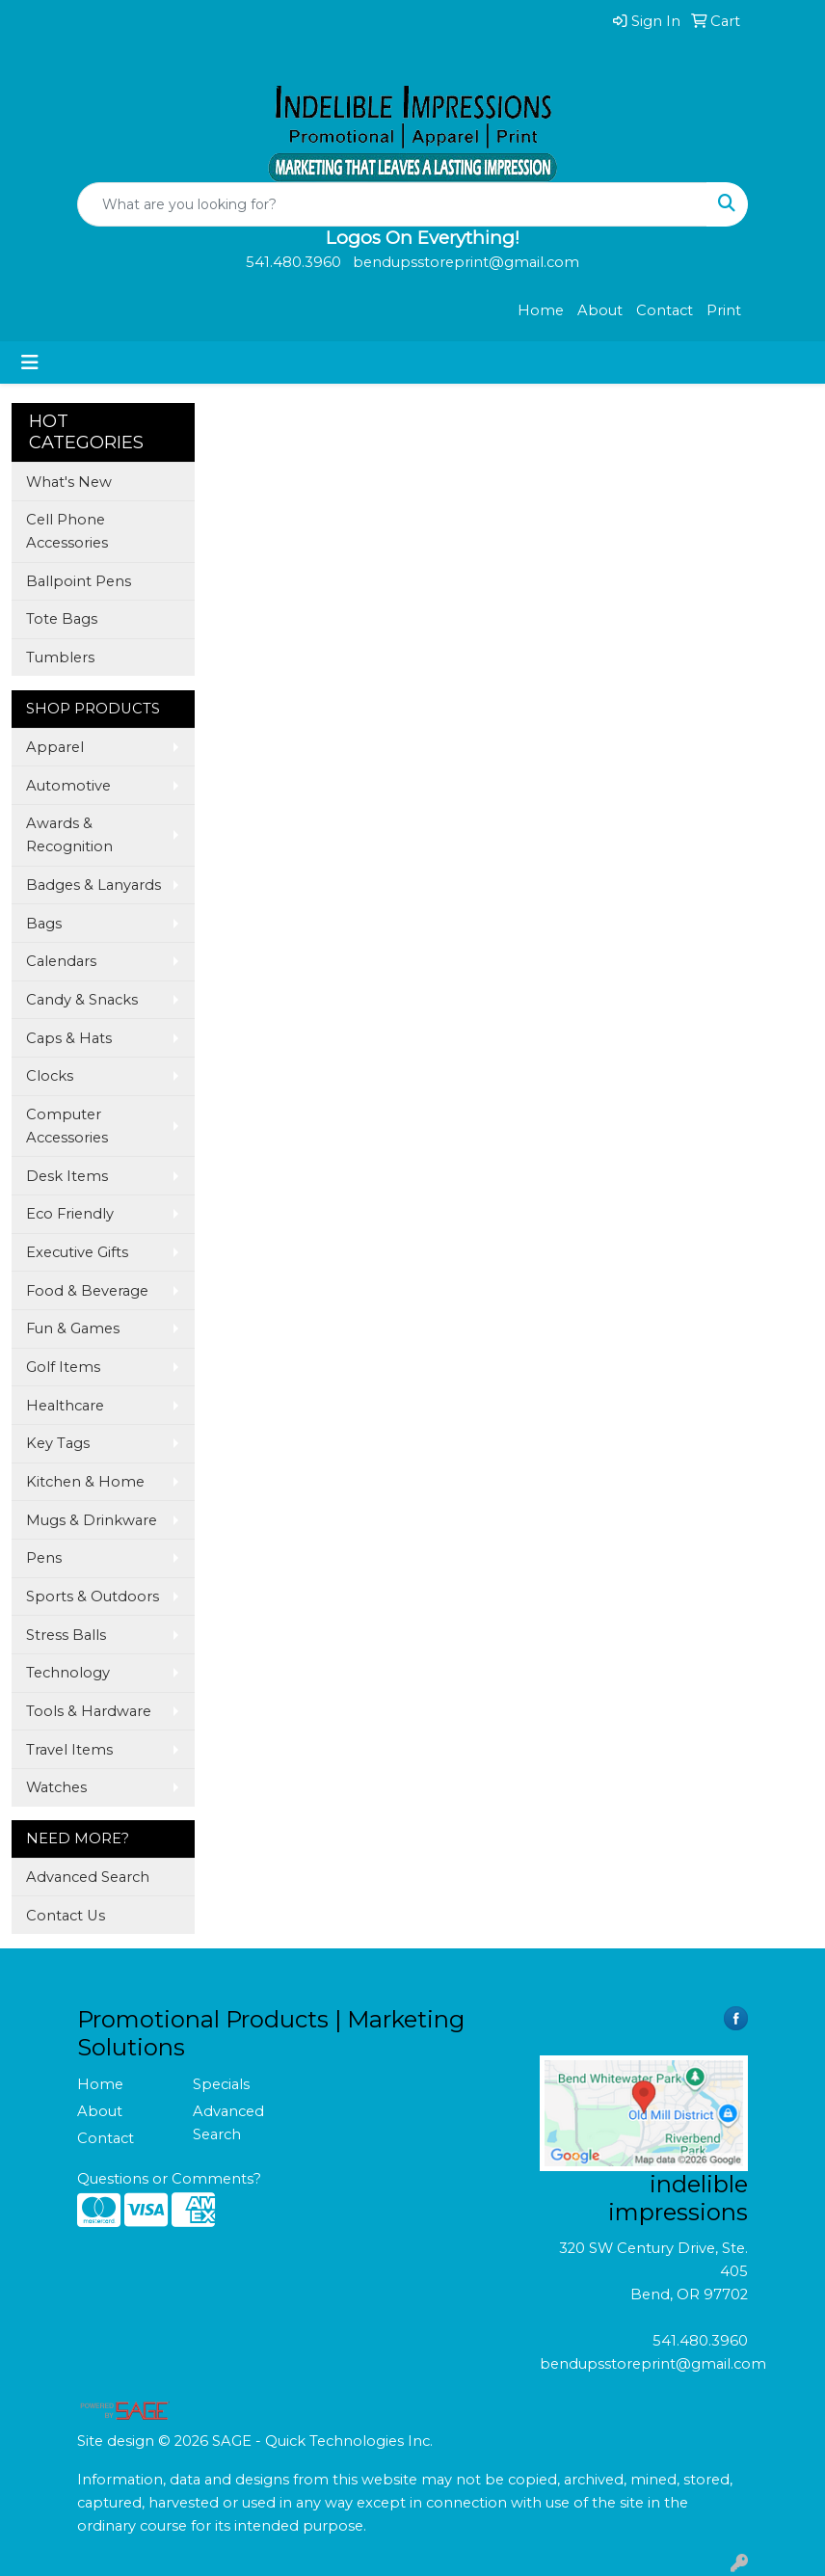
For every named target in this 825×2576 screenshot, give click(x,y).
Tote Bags (61, 619)
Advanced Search (87, 1877)
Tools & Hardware (88, 1711)
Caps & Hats (69, 1038)
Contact (664, 310)
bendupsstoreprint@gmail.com (653, 2364)
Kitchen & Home (85, 1481)
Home (541, 310)
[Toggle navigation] (30, 362)
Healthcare (65, 1405)
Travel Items (69, 1749)
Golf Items (63, 1367)
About (600, 310)
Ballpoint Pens (78, 581)
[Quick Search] (392, 204)
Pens (44, 1558)
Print (723, 310)
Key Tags (58, 1443)
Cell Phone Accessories (67, 531)
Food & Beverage (87, 1291)
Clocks (49, 1076)
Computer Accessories (67, 1126)
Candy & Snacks (82, 999)
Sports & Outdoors (92, 1596)
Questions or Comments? (169, 2178)
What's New (69, 482)
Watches (56, 1787)
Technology (68, 1672)
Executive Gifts (77, 1252)
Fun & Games (73, 1328)
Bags (44, 923)
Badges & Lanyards (93, 885)
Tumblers (60, 657)
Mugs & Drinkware (91, 1520)
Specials (221, 2084)
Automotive (68, 785)
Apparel (55, 747)
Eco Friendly (70, 1213)
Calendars (61, 961)
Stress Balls (66, 1635)
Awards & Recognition (69, 835)
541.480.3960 (700, 2340)
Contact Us (65, 1915)
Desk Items (67, 1176)
